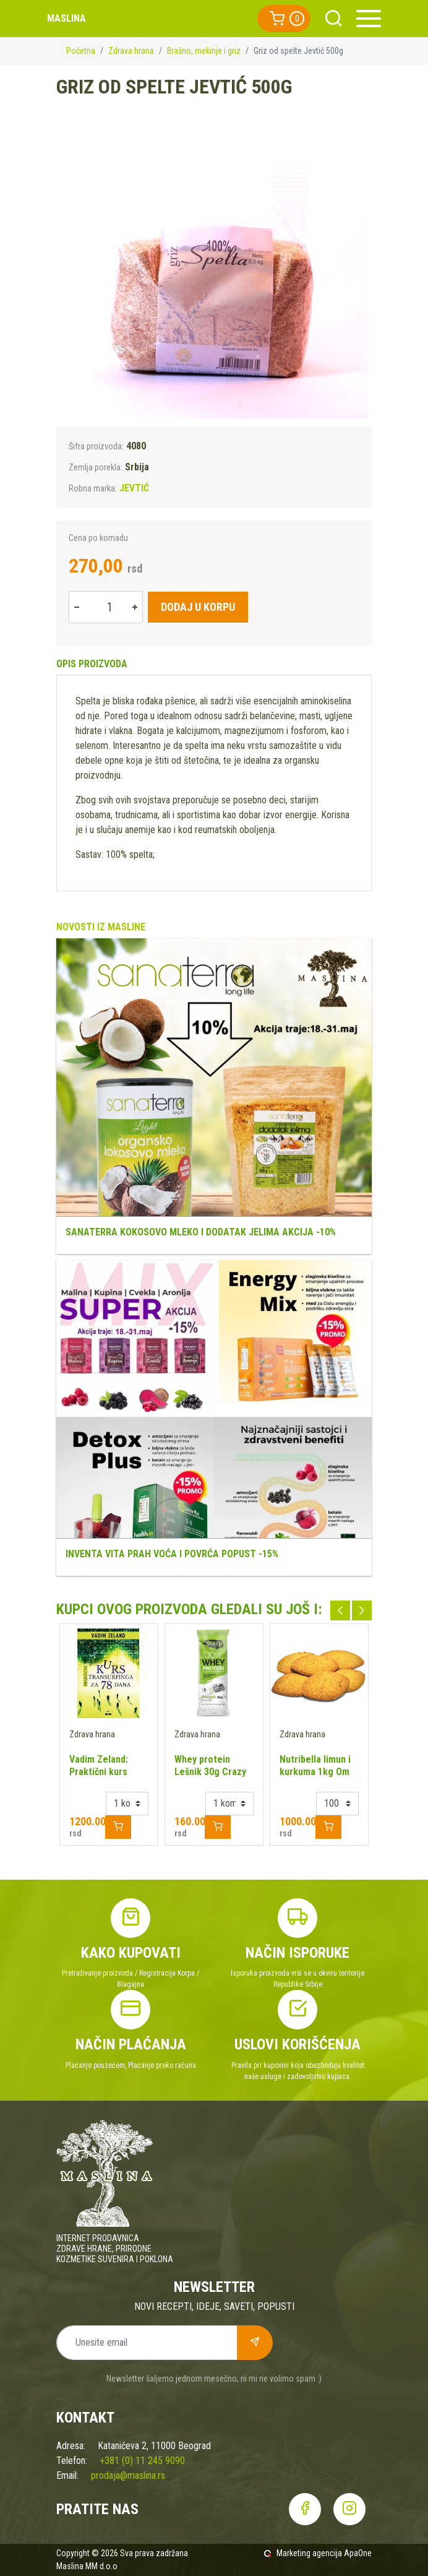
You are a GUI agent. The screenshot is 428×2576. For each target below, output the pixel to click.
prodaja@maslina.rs (128, 2475)
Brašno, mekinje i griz (204, 51)
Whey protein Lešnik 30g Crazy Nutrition (210, 1771)
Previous (340, 1610)
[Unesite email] (147, 2342)
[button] (283, 18)
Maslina (66, 18)
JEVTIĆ (134, 488)
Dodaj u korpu (198, 606)
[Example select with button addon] (127, 1803)
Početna (80, 51)
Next (362, 1610)
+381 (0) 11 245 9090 (142, 2460)
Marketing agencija (309, 2553)
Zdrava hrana (131, 51)
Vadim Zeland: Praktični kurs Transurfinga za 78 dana (108, 1777)
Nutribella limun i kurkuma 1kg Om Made (315, 1771)
